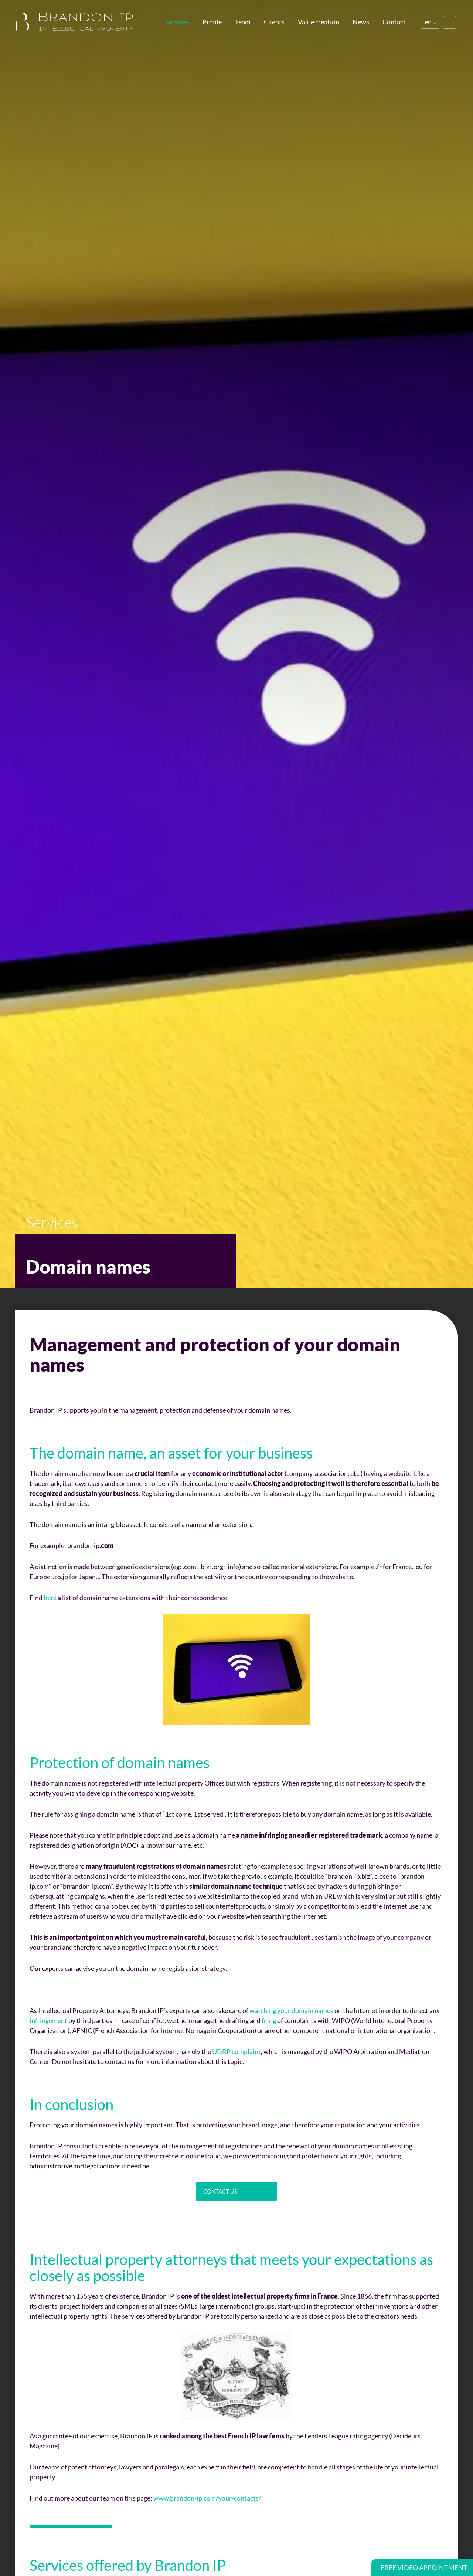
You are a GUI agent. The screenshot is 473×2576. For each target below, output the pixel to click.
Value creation (318, 22)
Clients (274, 22)
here (50, 1598)
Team (243, 22)
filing (269, 2020)
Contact (394, 22)
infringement (48, 2020)
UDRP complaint (236, 2051)
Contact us (220, 2191)
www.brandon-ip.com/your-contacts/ (207, 2498)
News (361, 22)
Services (177, 22)
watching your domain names (291, 2010)
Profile (212, 22)
